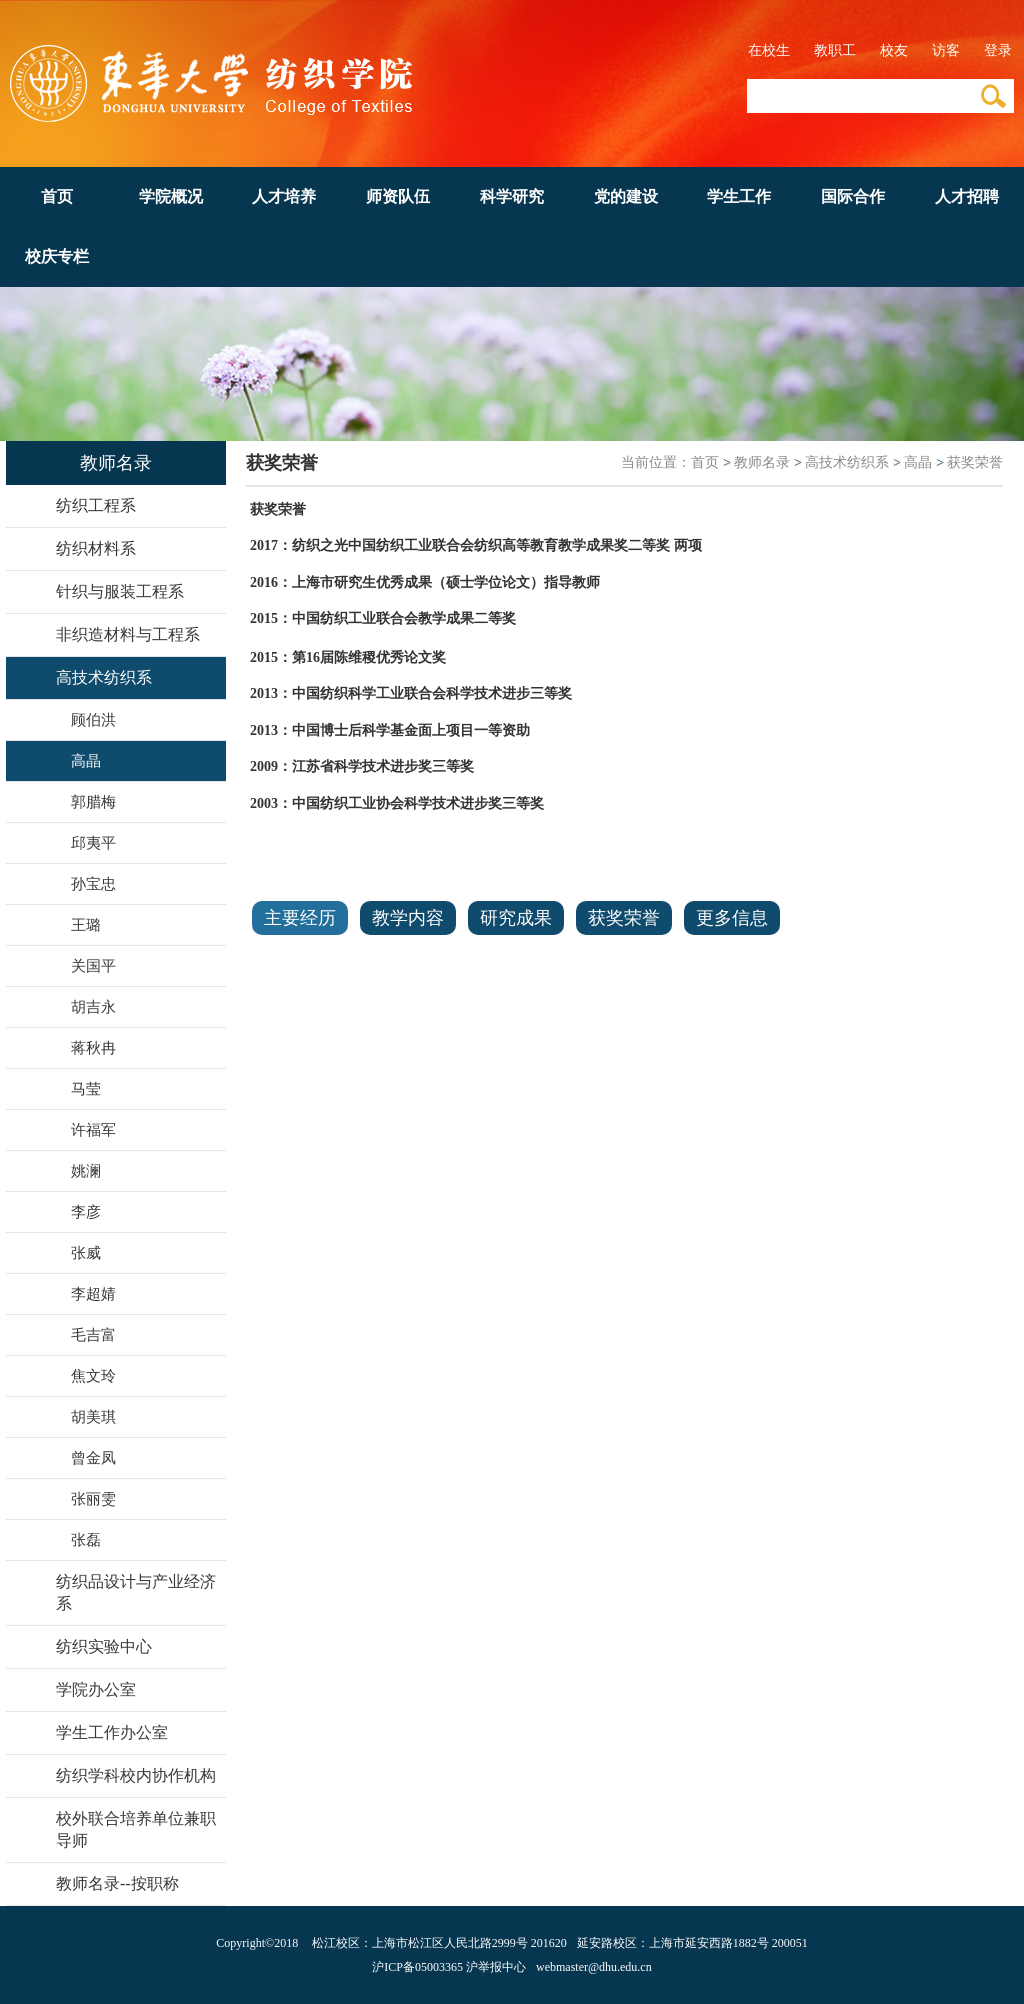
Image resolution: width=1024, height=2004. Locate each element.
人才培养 (284, 196)
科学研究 (512, 196)
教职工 (835, 50)
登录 (998, 50)
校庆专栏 (57, 256)
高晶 (918, 462)
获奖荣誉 (975, 462)
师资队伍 (398, 196)
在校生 (769, 50)
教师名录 (762, 462)
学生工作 (739, 196)
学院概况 (171, 196)
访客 (946, 50)
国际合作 (853, 196)
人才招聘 (967, 196)
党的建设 (626, 196)
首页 (57, 196)
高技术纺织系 (847, 462)
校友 (894, 50)
